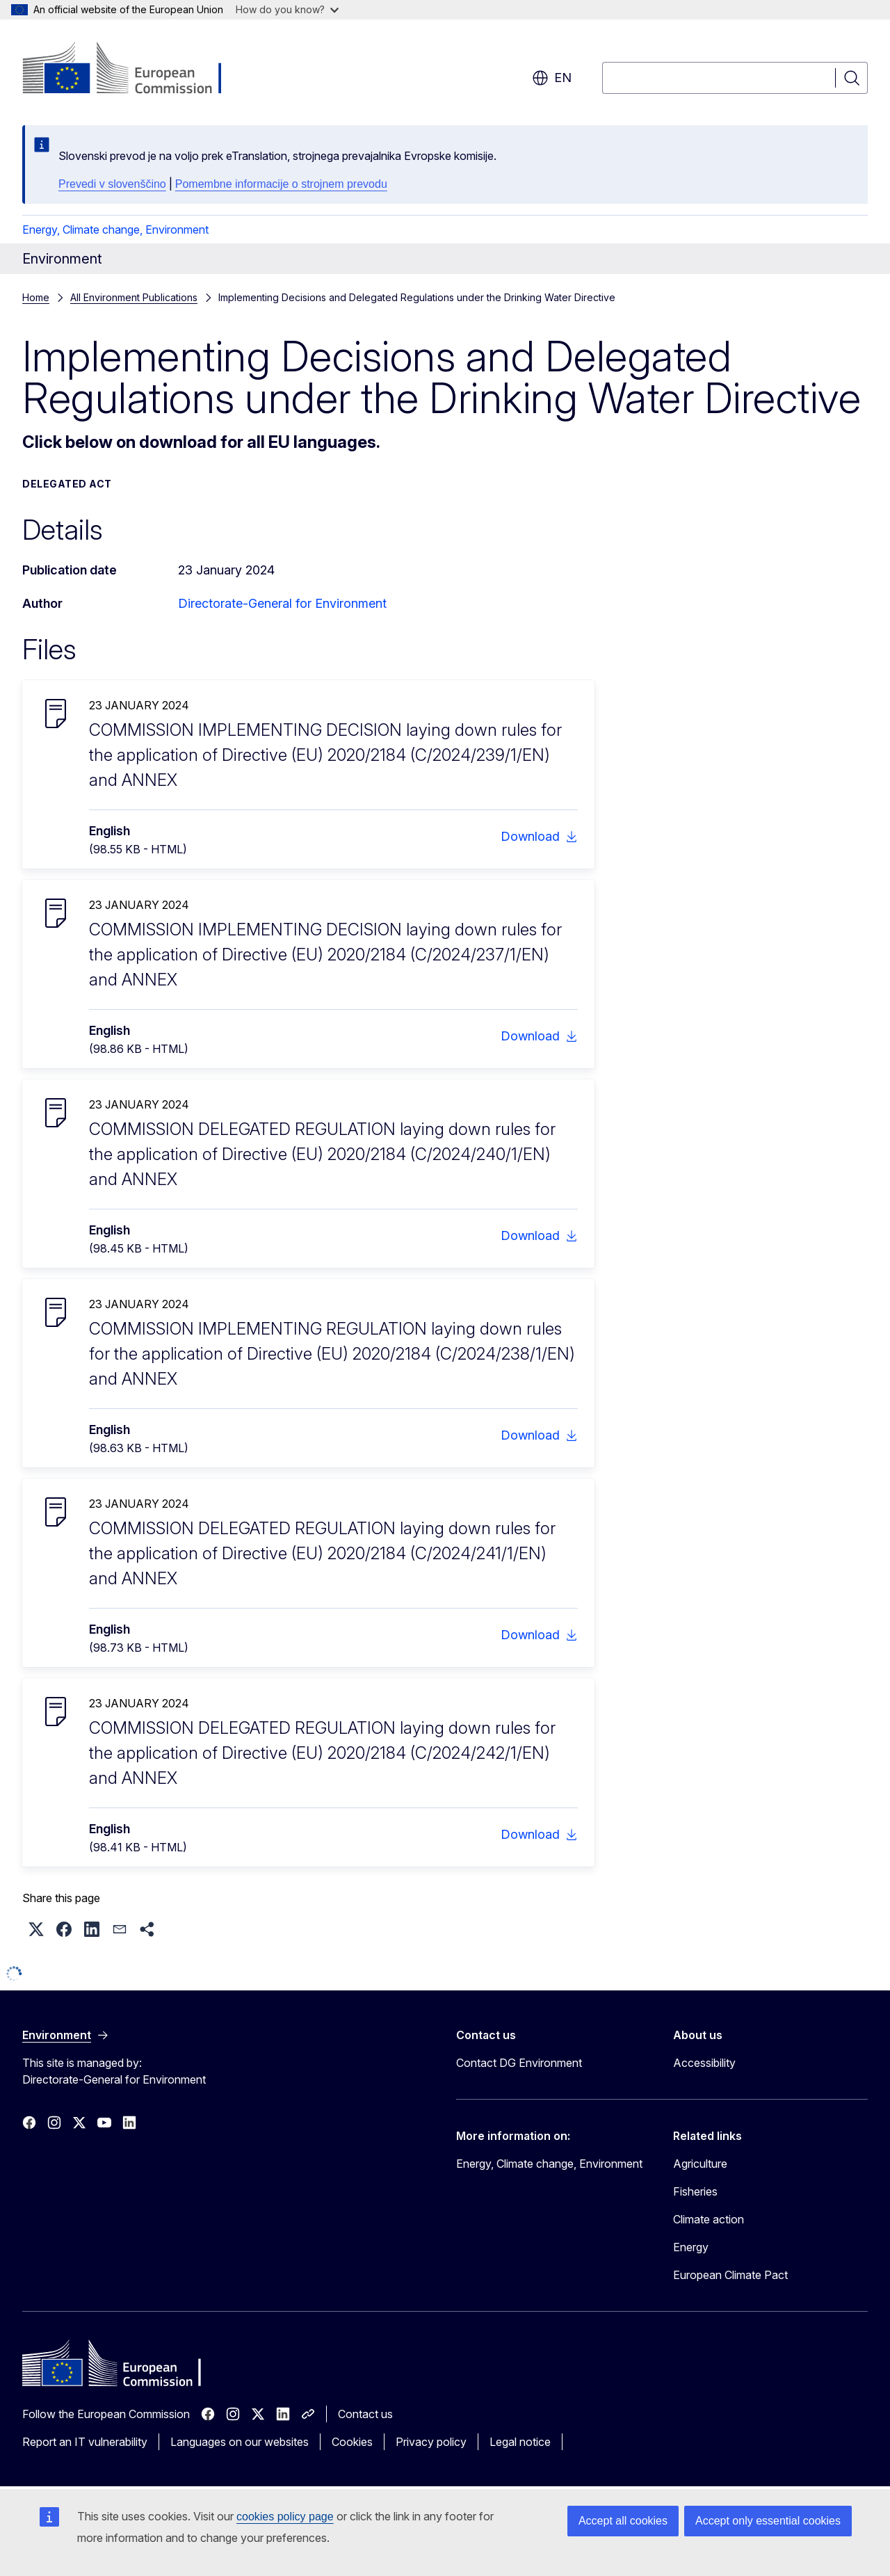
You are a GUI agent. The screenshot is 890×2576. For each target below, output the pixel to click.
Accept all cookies (623, 2521)
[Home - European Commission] (134, 69)
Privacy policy (431, 2442)
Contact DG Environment (519, 2063)
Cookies (352, 2442)
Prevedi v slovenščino (112, 184)
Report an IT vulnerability (84, 2442)
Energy (691, 2247)
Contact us (365, 2414)
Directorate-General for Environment (282, 603)
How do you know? (287, 9)
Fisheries (695, 2191)
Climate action (708, 2219)
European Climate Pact (730, 2275)
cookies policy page (285, 2516)
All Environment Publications (133, 297)
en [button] (552, 78)
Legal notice (520, 2442)
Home (35, 297)
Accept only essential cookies (768, 2521)
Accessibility (704, 2063)
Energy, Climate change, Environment (115, 229)
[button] (36, 1929)
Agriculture (700, 2164)
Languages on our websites (239, 2442)
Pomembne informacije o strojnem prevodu (281, 184)
